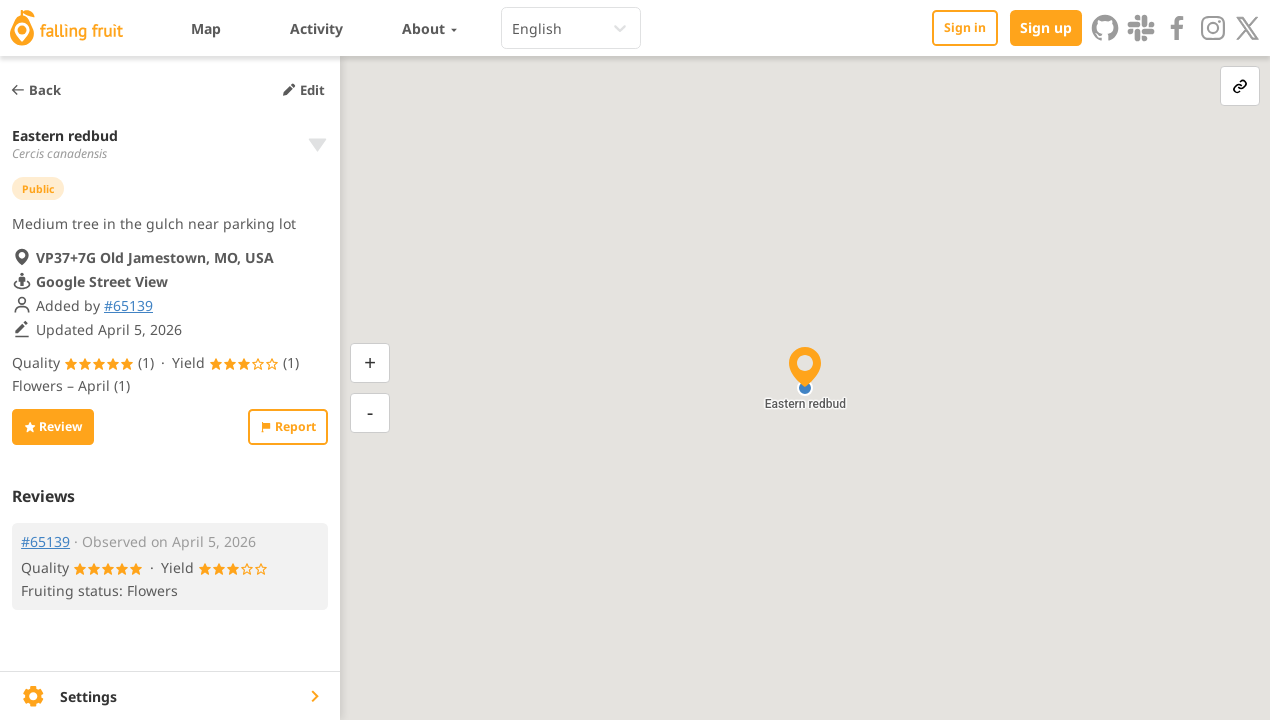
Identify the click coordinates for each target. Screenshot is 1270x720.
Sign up (1046, 27)
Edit (303, 90)
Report (288, 426)
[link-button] (1240, 86)
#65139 (128, 305)
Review (53, 426)
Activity (316, 28)
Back (35, 90)
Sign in (965, 27)
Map (206, 28)
